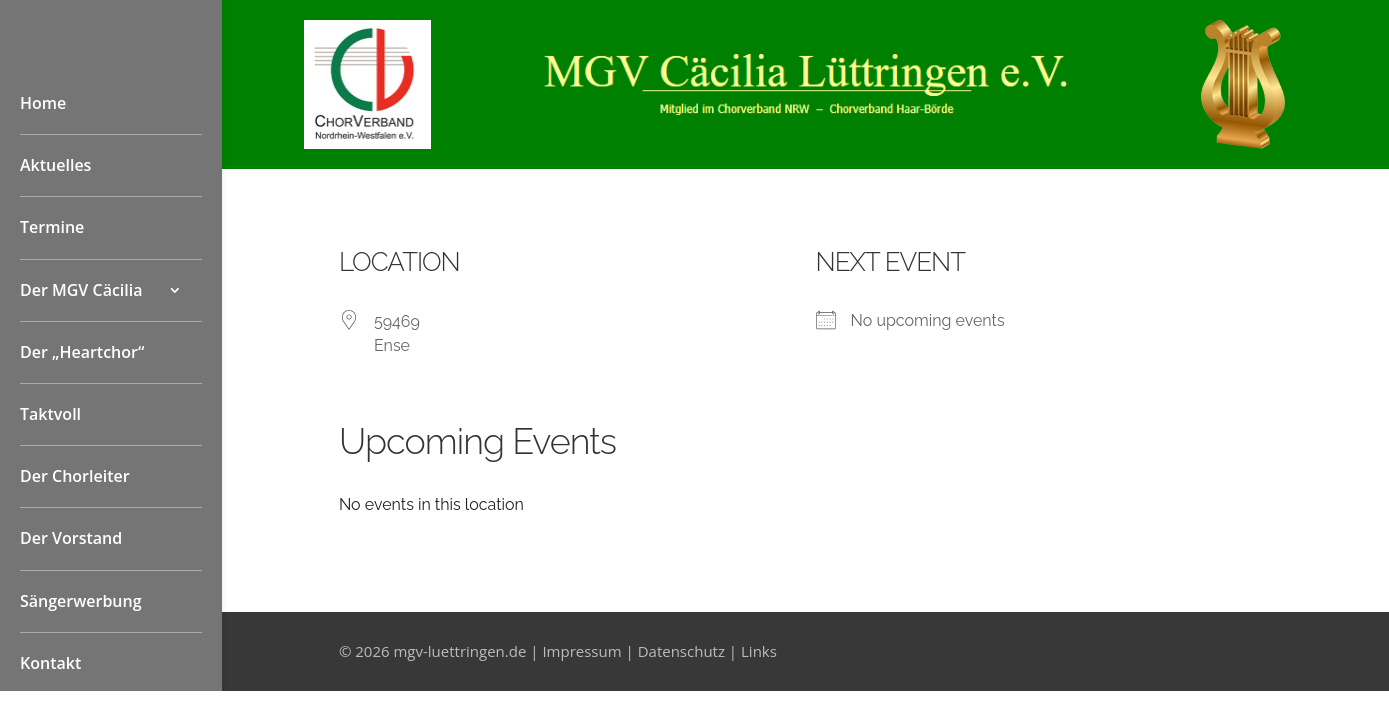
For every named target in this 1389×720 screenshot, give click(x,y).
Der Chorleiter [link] (75, 476)
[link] (367, 143)
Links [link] (759, 651)
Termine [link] (52, 227)
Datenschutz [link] (681, 651)
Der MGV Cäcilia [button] (81, 290)
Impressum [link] (581, 651)
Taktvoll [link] (50, 414)
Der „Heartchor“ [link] (82, 352)
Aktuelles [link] (55, 165)
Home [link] (43, 103)
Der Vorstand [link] (71, 538)
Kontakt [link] (50, 663)
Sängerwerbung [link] (81, 601)
